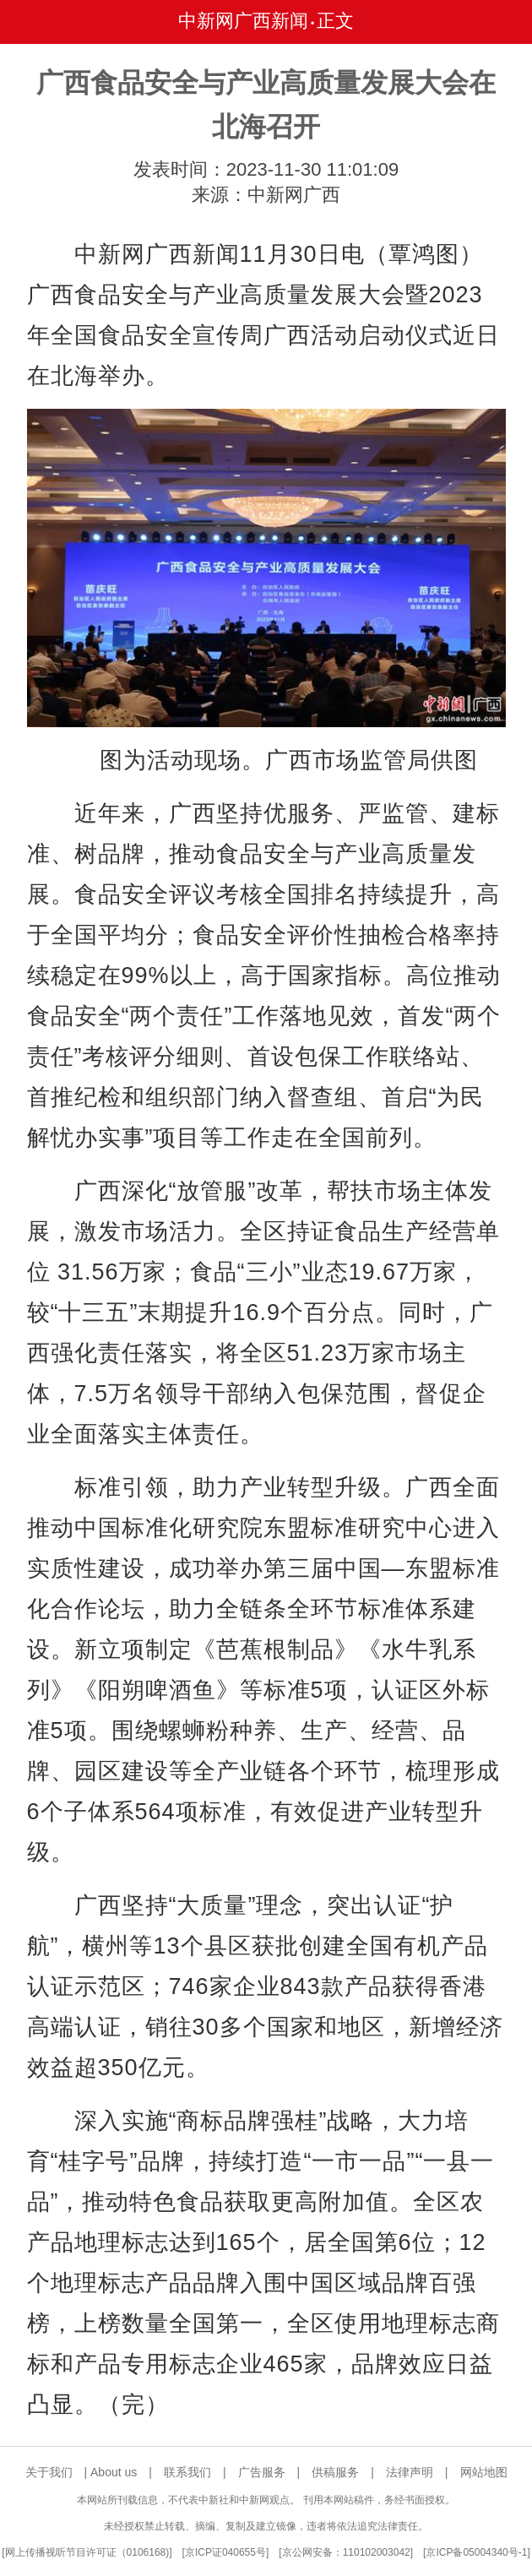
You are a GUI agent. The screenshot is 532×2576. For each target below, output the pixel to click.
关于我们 (49, 2472)
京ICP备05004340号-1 (476, 2552)
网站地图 (484, 2472)
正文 (335, 20)
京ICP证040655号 (225, 2552)
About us (113, 2472)
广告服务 (261, 2472)
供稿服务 (335, 2472)
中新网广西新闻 (243, 20)
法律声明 (409, 2472)
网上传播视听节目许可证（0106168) (87, 2552)
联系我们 (187, 2472)
